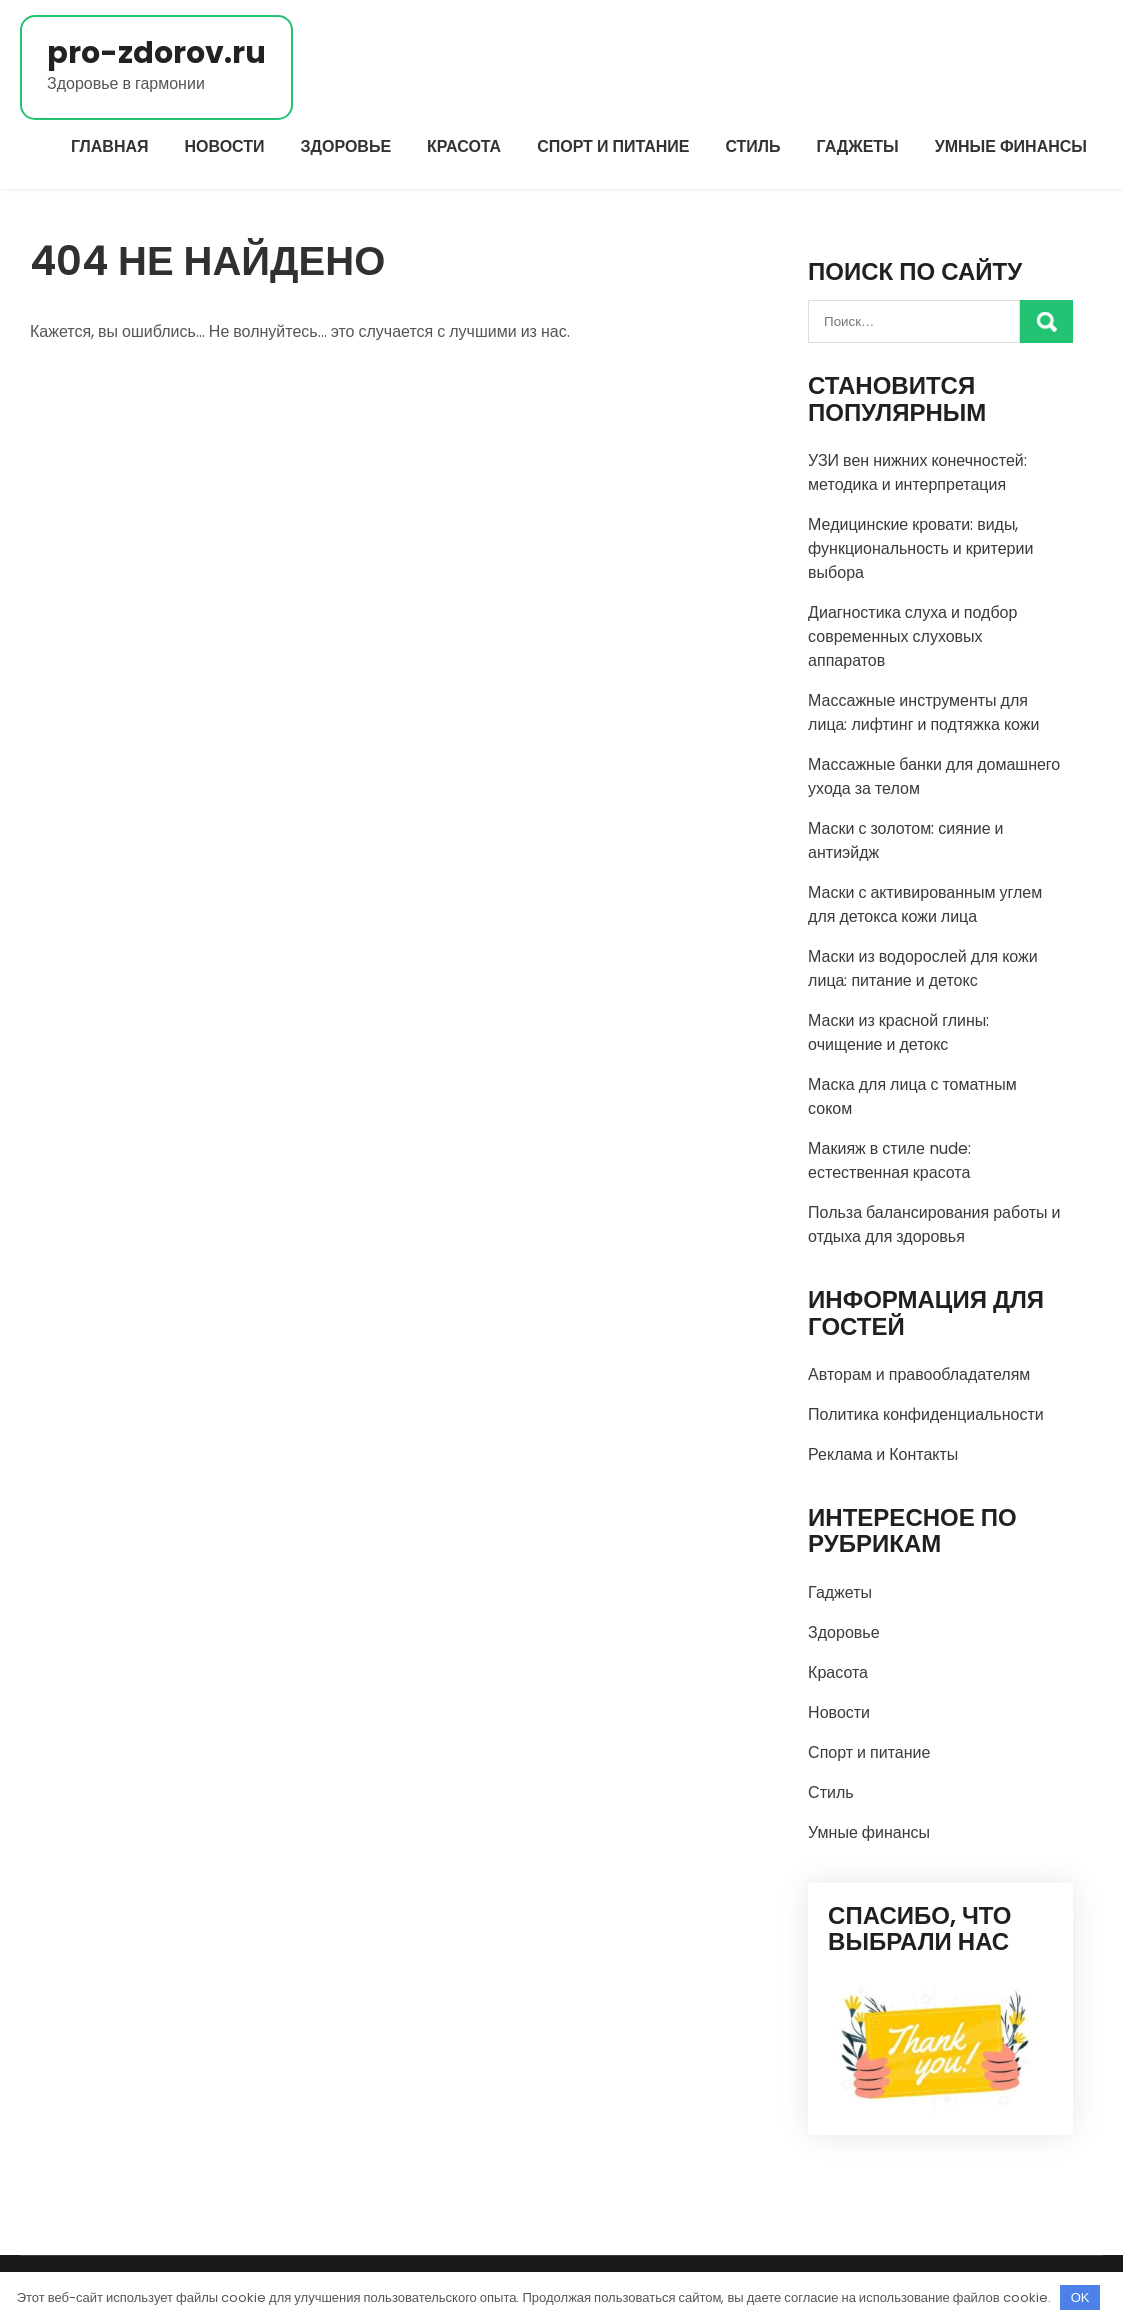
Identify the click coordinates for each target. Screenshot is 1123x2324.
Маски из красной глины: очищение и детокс (898, 1032)
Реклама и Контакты (883, 1454)
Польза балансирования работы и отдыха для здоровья (934, 1224)
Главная (110, 146)
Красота (464, 146)
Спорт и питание (613, 146)
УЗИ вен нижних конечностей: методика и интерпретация (917, 472)
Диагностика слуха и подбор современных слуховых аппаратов (912, 636)
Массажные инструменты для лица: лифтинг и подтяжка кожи (923, 712)
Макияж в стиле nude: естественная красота (889, 1160)
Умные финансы (1011, 146)
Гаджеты (858, 146)
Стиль (752, 146)
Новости (225, 146)
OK (1080, 2297)
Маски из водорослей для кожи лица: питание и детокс (923, 968)
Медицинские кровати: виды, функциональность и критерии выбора (920, 548)
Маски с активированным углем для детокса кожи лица (925, 904)
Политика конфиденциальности (926, 1414)
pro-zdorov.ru (156, 53)
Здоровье (346, 146)
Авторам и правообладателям (919, 1374)
